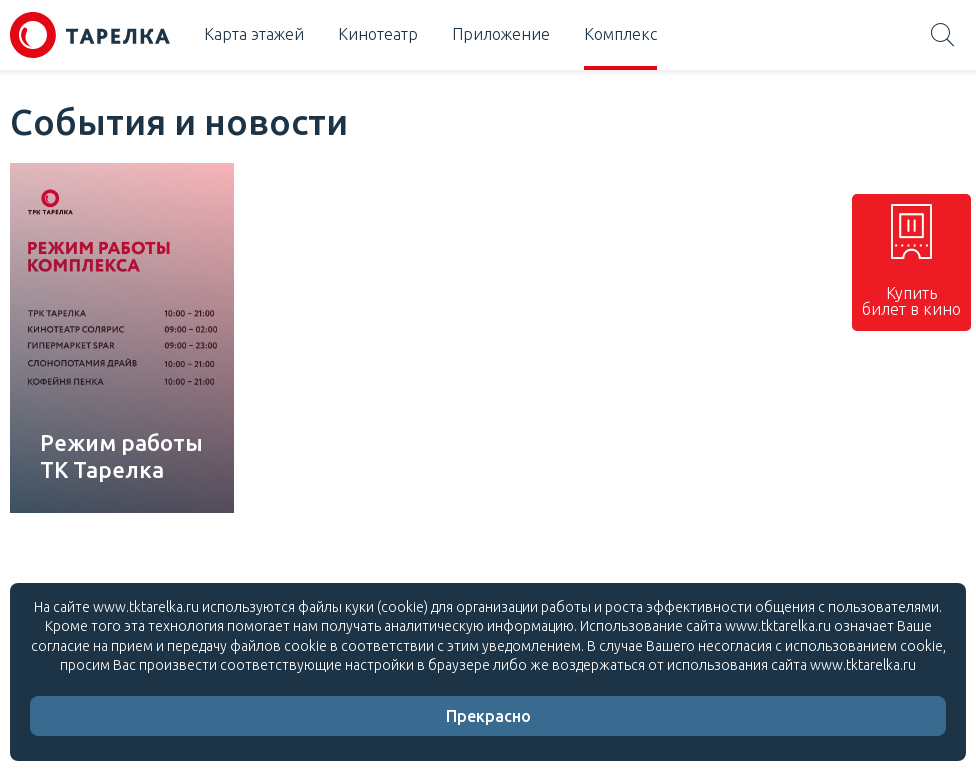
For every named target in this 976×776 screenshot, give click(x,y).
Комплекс (620, 34)
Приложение (501, 34)
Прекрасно (488, 716)
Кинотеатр (378, 34)
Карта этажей (254, 34)
